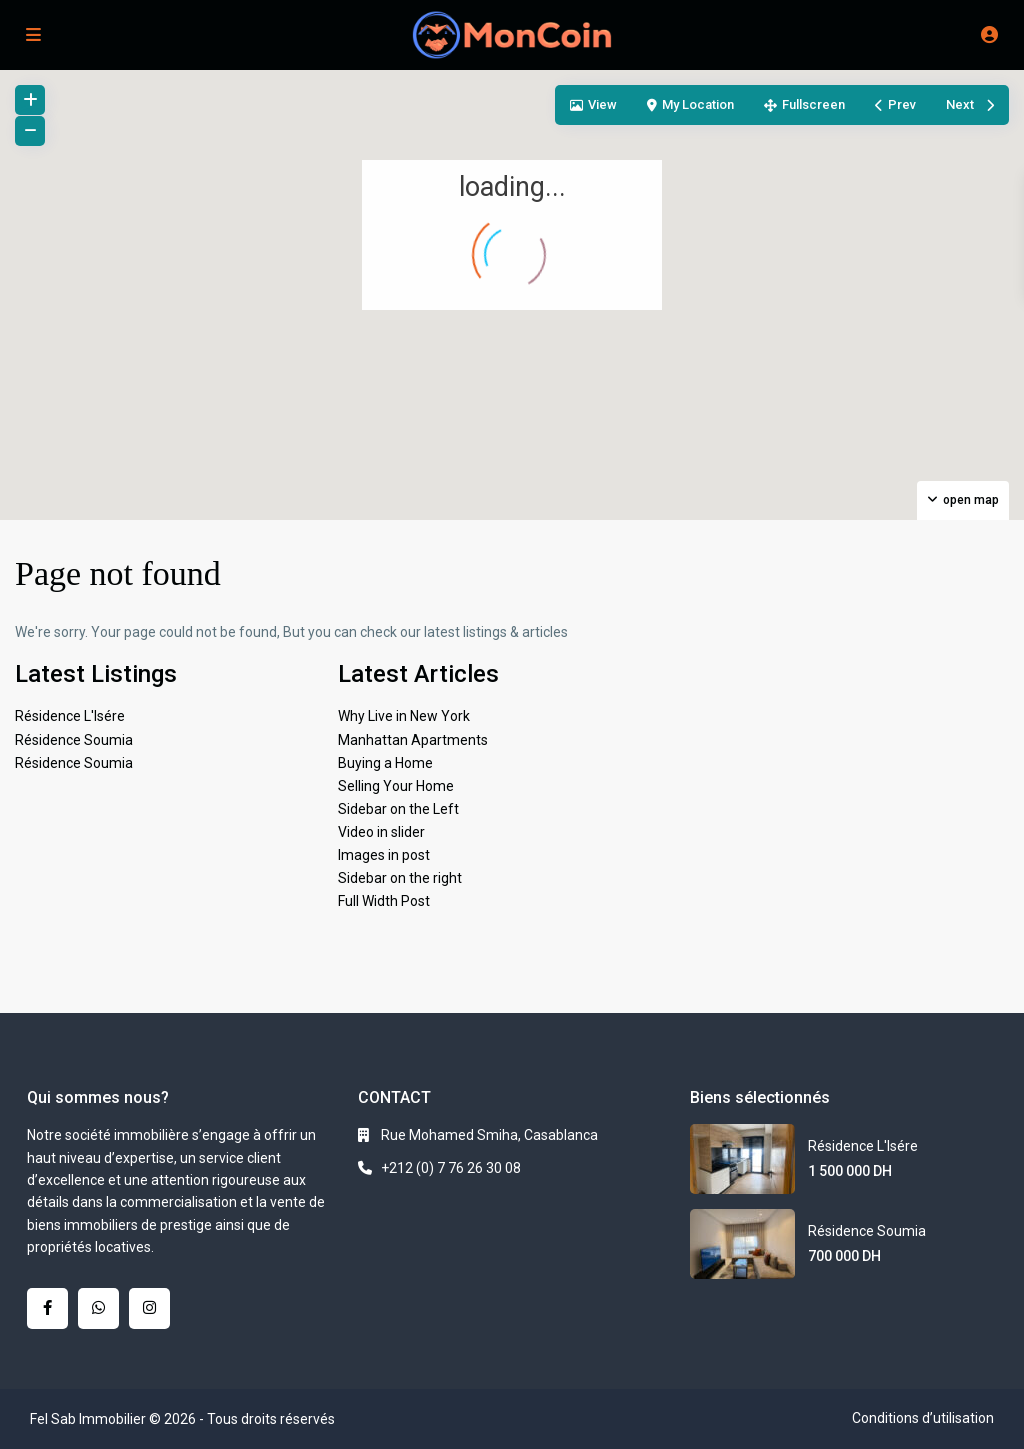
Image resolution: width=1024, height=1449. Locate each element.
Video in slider (381, 832)
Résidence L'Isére (70, 716)
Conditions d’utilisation (923, 1418)
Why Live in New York (404, 716)
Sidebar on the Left (398, 809)
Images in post (384, 855)
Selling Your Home (396, 786)
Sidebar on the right (400, 878)
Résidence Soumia (74, 740)
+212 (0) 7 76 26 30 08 (451, 1168)
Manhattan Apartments (413, 740)
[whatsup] (98, 1308)
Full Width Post (384, 901)
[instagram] (149, 1308)
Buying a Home (385, 763)
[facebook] (47, 1308)
